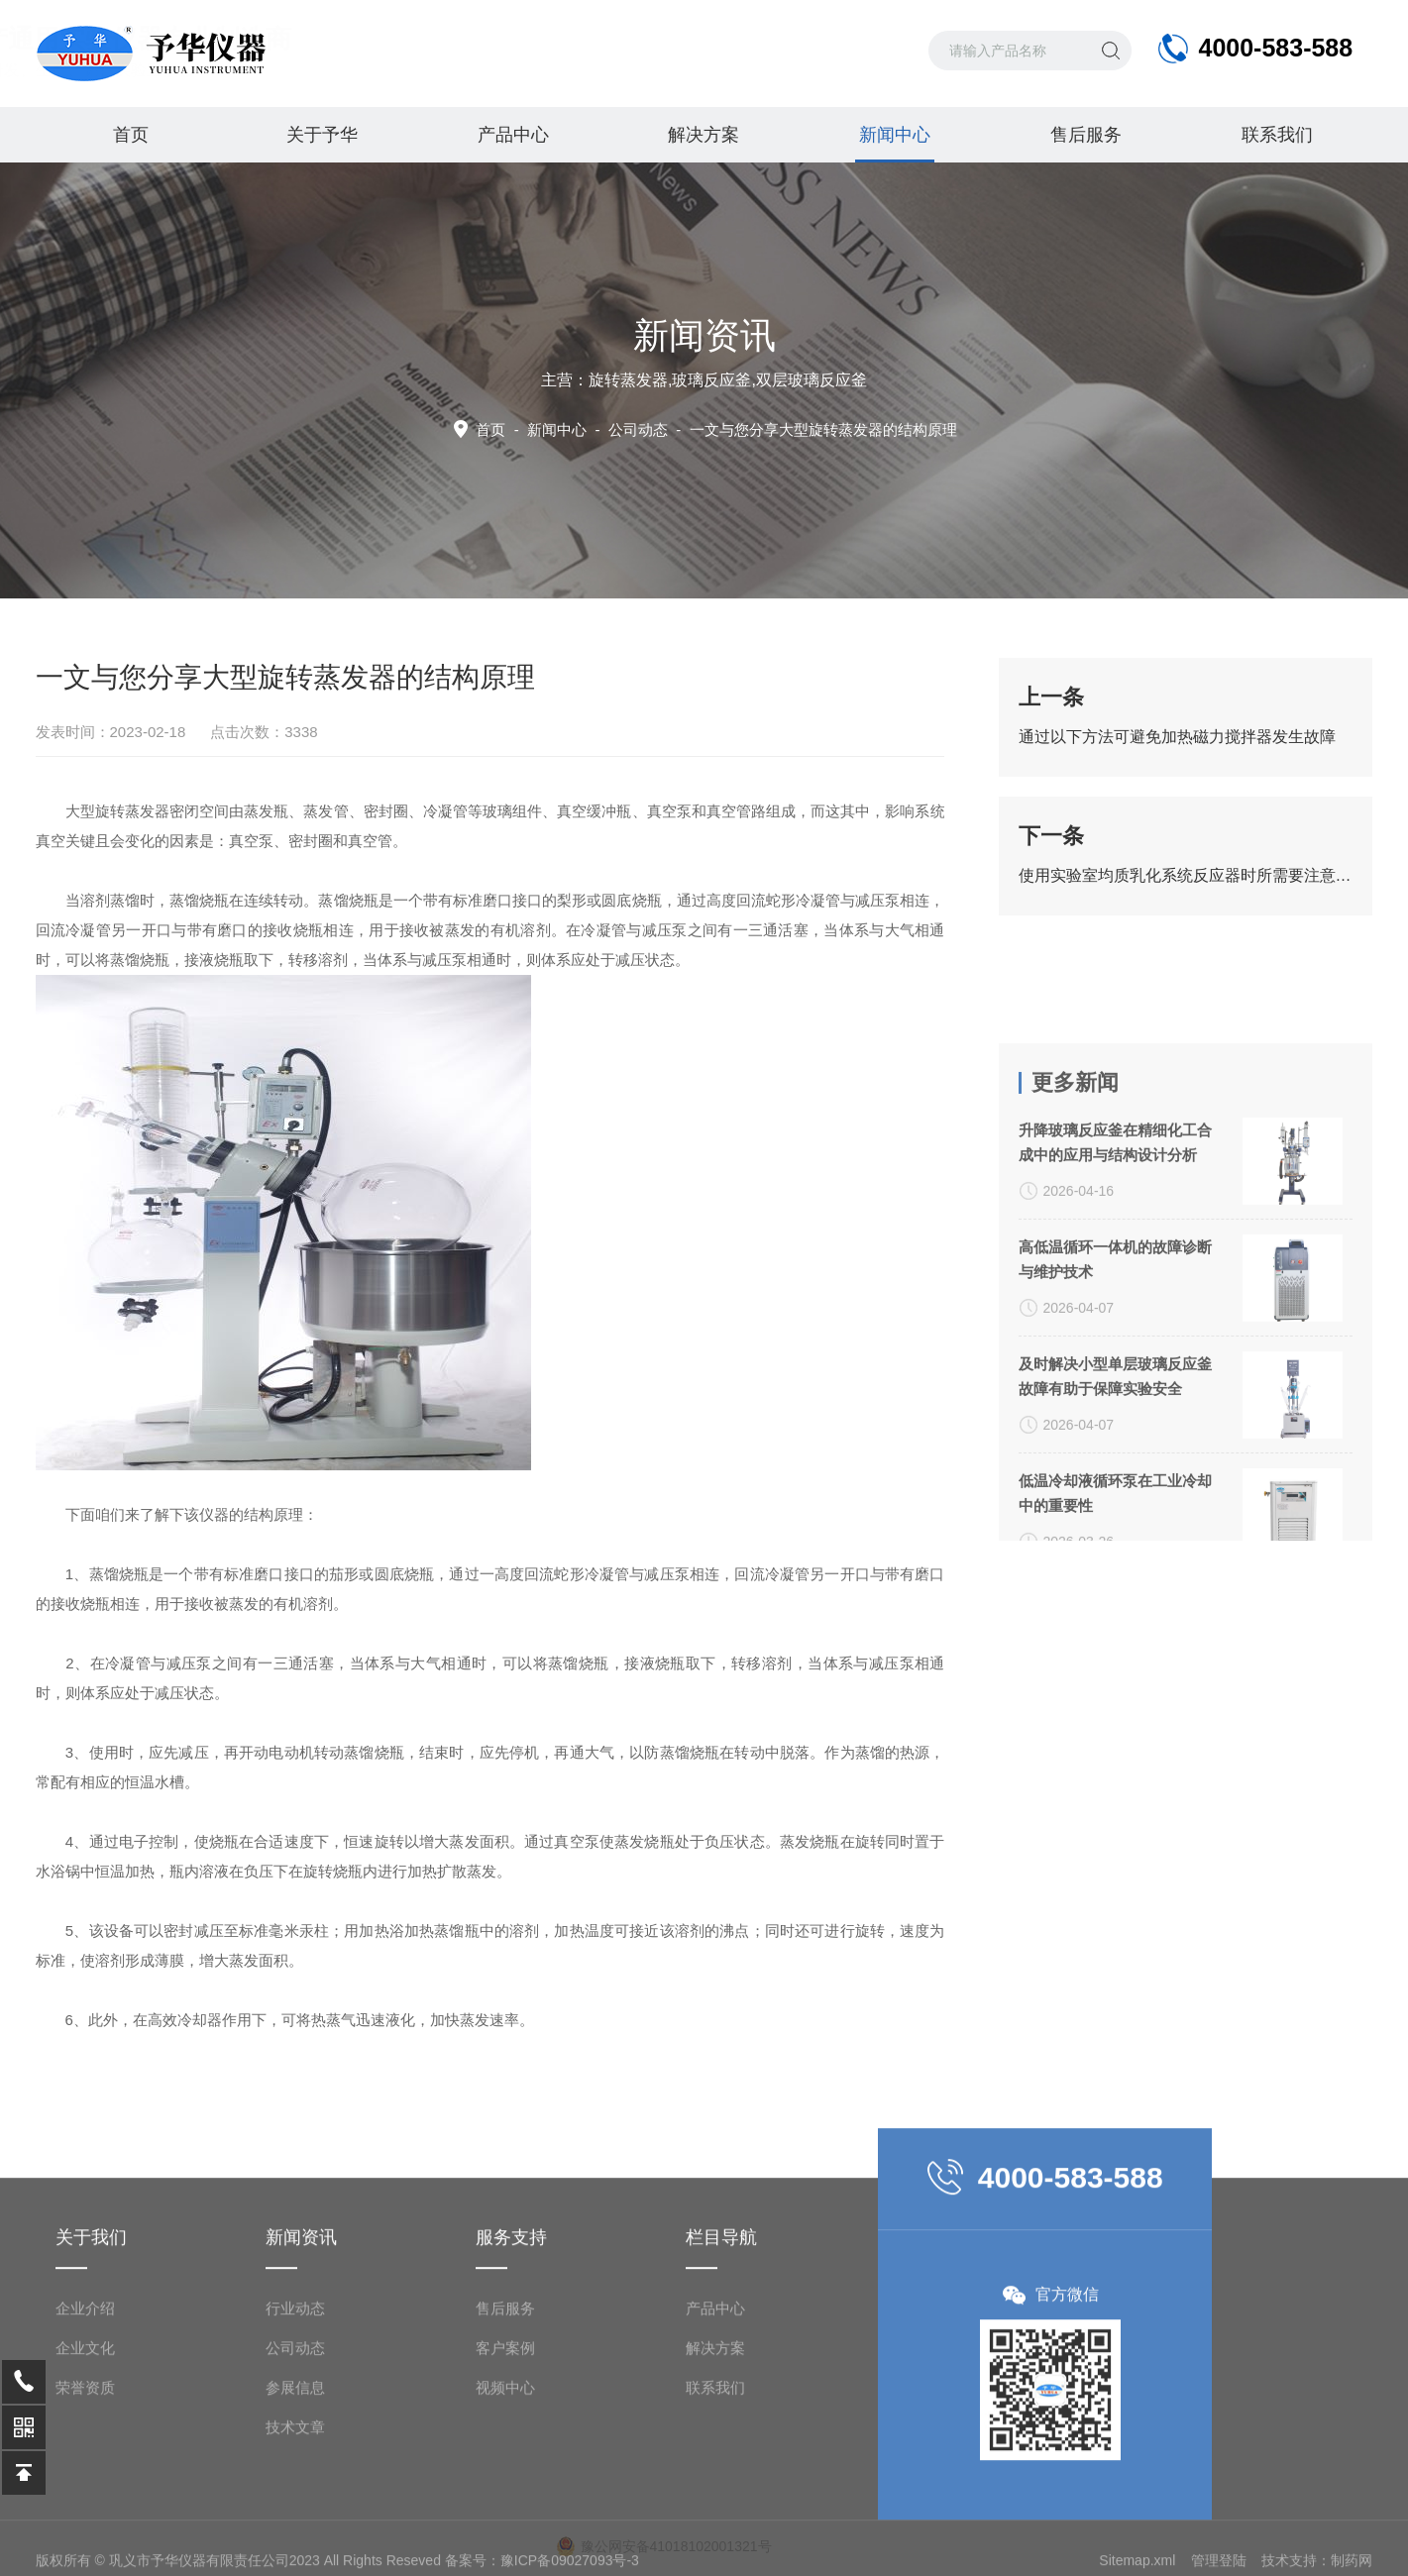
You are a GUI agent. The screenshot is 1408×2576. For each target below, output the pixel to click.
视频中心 (505, 2524)
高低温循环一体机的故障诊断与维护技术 (1115, 1435)
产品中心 (513, 135)
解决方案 (703, 135)
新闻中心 (894, 143)
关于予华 (322, 135)
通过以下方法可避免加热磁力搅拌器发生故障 (1177, 736)
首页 (131, 135)
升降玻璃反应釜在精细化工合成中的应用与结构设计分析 (1115, 1319)
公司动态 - (782, 429)
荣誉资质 (85, 2524)
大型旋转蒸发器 (117, 811)
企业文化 (85, 2484)
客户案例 (505, 2484)
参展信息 (295, 2524)
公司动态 (295, 2484)
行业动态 (295, 2444)
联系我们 (1277, 135)
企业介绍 (85, 2444)
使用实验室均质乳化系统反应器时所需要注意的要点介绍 (1186, 875)
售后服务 (1086, 135)
